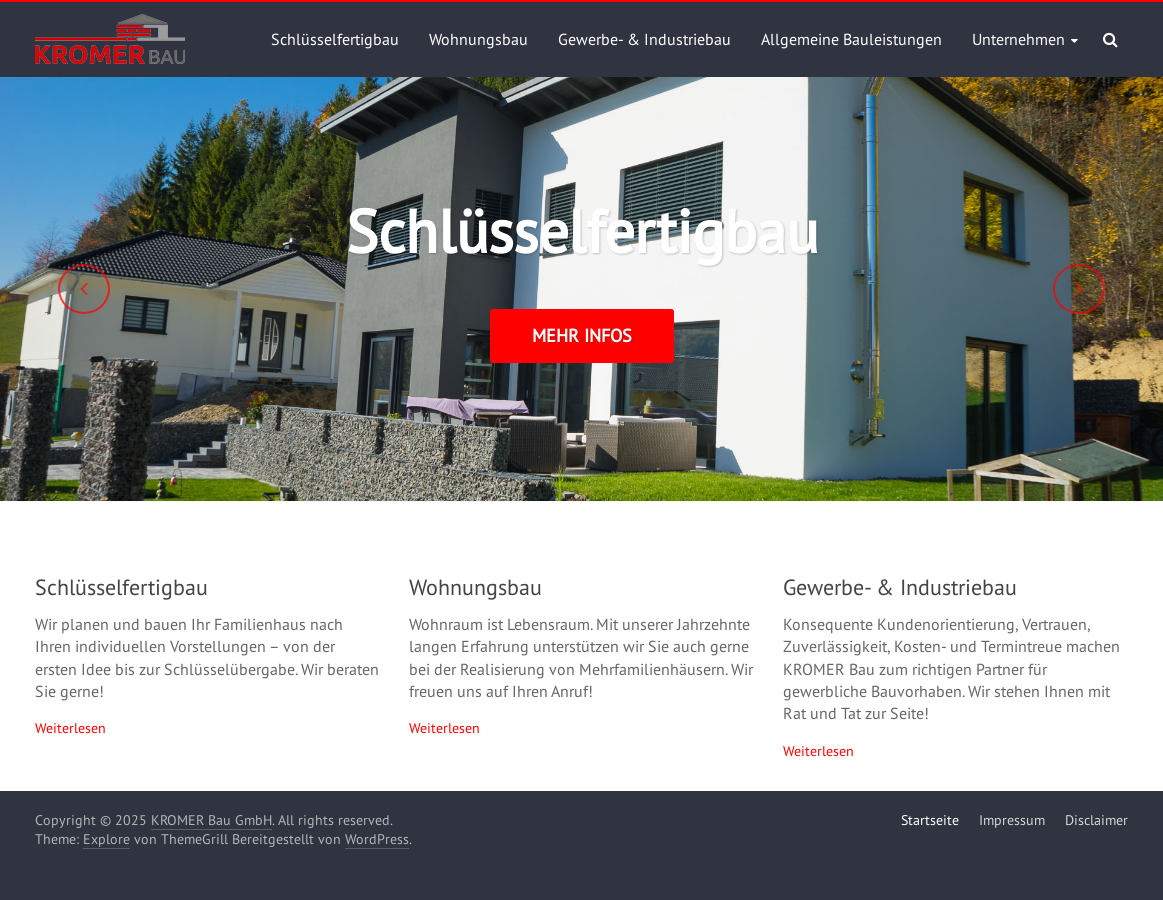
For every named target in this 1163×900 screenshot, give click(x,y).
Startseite (930, 820)
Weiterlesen (70, 728)
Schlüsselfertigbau (335, 39)
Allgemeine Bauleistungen (851, 39)
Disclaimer (1096, 820)
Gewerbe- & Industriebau (644, 39)
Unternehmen (1018, 39)
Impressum (1012, 820)
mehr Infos (582, 335)
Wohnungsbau (478, 39)
